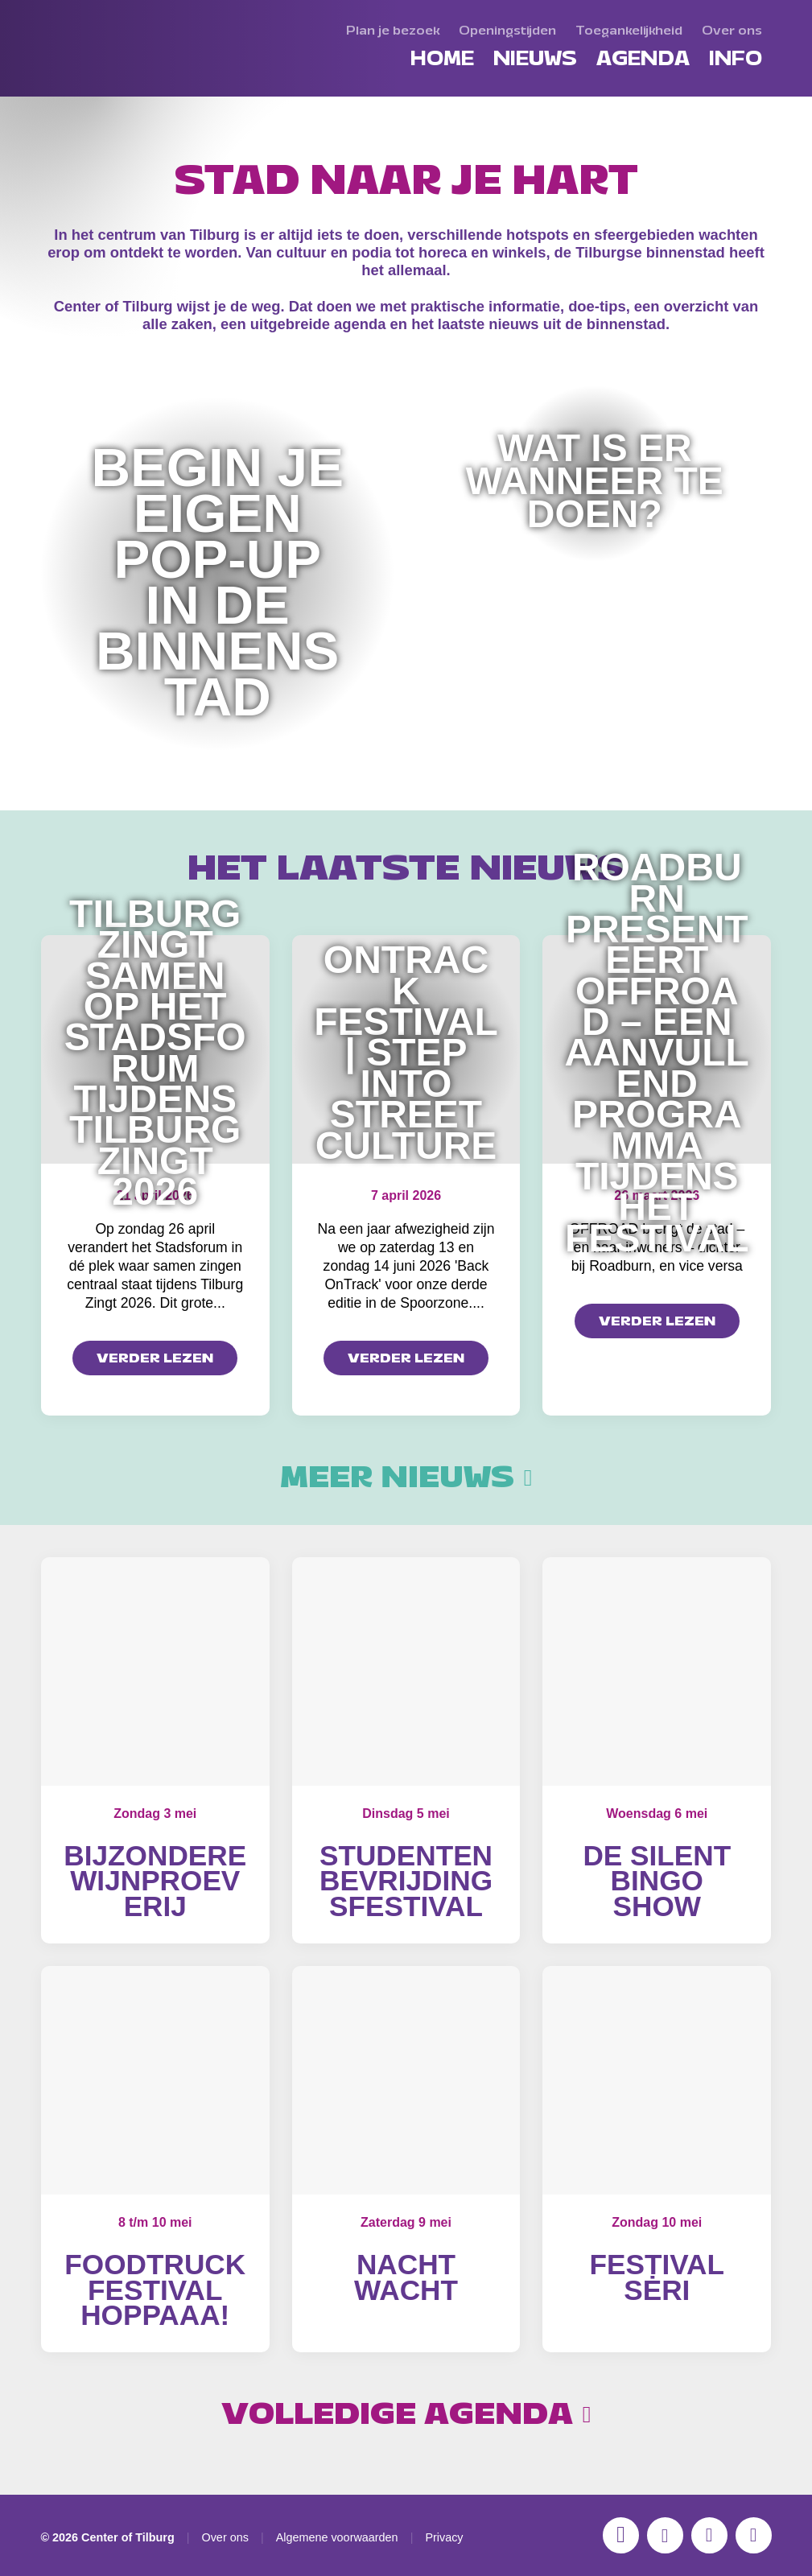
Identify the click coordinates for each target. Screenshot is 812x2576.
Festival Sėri (657, 2277)
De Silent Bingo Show (657, 1881)
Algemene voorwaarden (337, 2537)
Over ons (224, 2537)
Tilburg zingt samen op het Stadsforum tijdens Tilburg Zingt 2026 (155, 1053)
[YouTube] (709, 2535)
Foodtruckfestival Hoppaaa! (154, 2289)
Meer (406, 1477)
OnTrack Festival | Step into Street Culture (405, 1052)
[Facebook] (665, 2535)
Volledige (406, 2414)
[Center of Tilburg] (108, 96)
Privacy (444, 2537)
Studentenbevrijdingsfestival (406, 1881)
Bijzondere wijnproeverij (155, 1881)
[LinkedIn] (754, 2535)
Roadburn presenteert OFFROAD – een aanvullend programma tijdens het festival (657, 1052)
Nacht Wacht (406, 2277)
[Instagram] (621, 2535)
